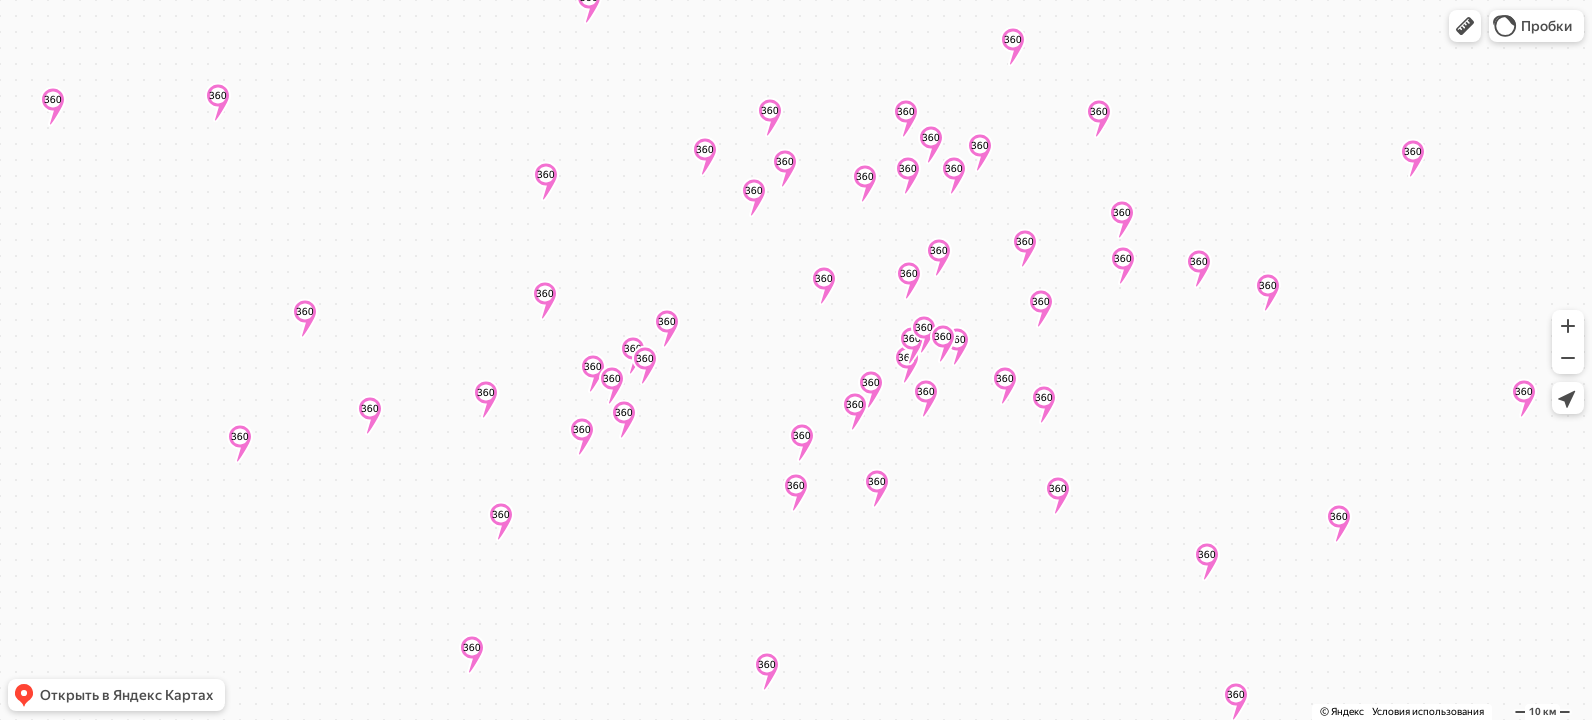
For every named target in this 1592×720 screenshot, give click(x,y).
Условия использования (1428, 711)
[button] (1465, 26)
